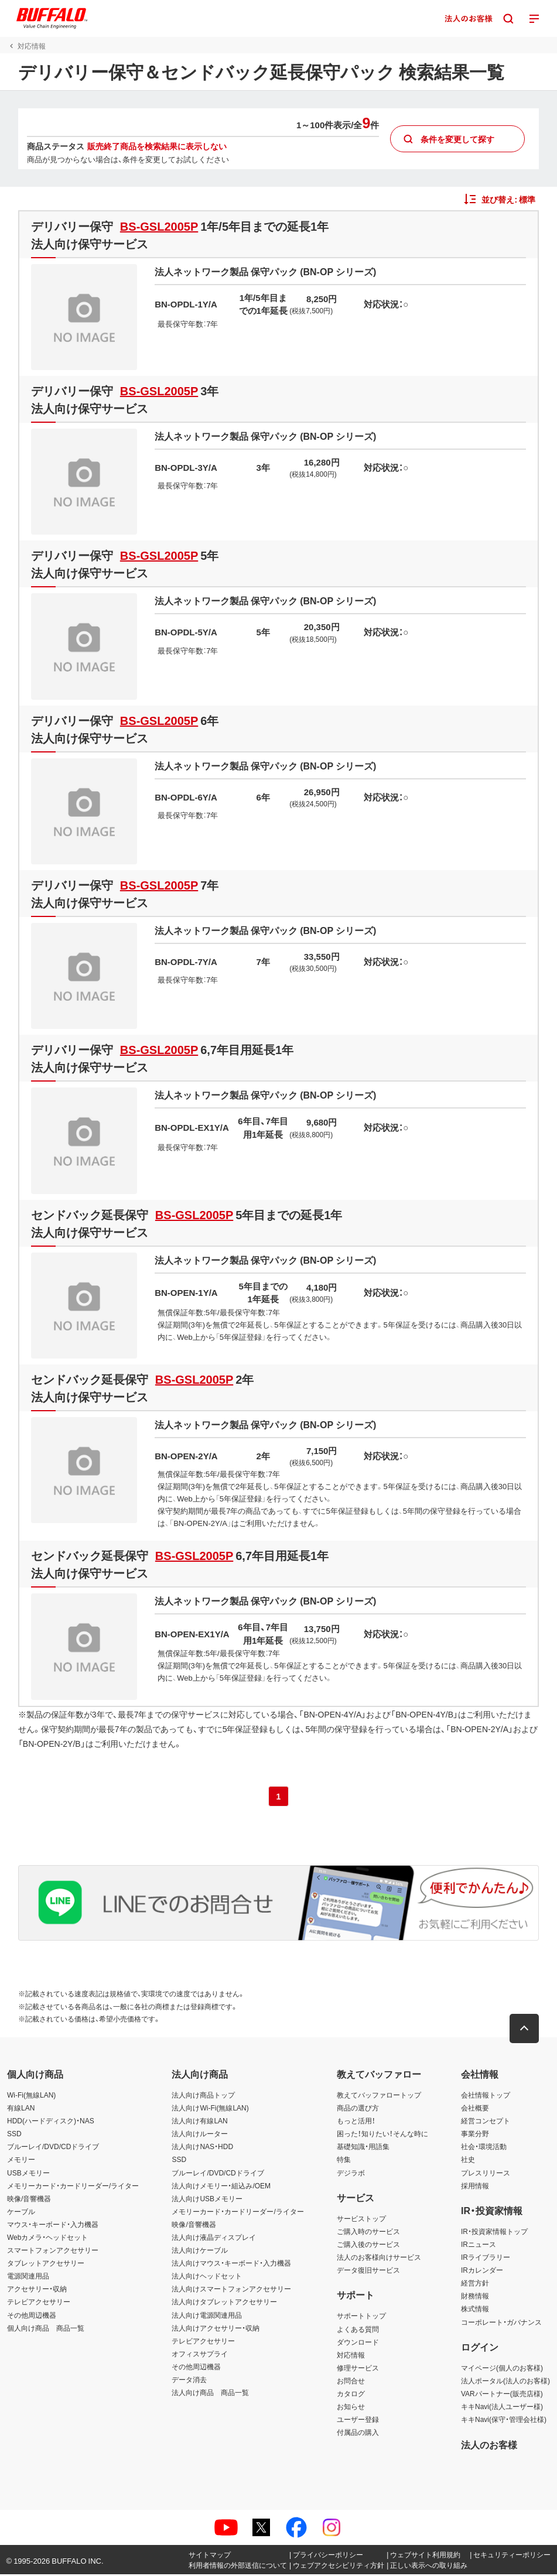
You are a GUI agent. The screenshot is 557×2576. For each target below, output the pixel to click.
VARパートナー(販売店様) (502, 2395)
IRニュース (478, 2246)
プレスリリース (485, 2174)
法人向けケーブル (200, 2252)
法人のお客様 (489, 2446)
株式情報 (475, 2310)
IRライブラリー (485, 2259)
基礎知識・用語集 (363, 2148)
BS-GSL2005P (158, 225)
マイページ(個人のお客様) (502, 2369)
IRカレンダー (482, 2272)
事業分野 (475, 2135)
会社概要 (475, 2110)
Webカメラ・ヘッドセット (47, 2239)
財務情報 (475, 2298)
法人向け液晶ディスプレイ (214, 2239)
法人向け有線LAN (199, 2122)
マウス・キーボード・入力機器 (52, 2226)
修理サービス (358, 2369)
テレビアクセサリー (38, 2303)
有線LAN (21, 2110)
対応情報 (351, 2356)
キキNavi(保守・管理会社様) (503, 2421)
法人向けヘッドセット (207, 2278)
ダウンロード (358, 2343)
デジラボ (351, 2174)
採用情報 (475, 2187)
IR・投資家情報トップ (494, 2233)
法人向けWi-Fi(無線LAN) (210, 2110)
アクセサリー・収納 (37, 2291)
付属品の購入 (358, 2434)
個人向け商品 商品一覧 (45, 2329)
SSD (14, 2135)
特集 (344, 2161)
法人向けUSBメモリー (207, 2200)
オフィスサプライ (200, 2355)
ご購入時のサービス (368, 2233)
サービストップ (361, 2220)
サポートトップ (361, 2317)
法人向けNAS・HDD (202, 2148)
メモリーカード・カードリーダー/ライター (73, 2187)
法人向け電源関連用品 (207, 2316)
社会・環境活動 (484, 2148)
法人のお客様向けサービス (379, 2259)
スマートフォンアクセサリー (52, 2252)
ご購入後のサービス (368, 2246)
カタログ (351, 2395)
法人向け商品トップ (203, 2097)
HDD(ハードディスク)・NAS (50, 2122)
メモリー (21, 2161)
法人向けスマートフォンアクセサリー (231, 2291)
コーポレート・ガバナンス (501, 2323)
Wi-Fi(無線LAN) (31, 2097)
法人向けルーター (200, 2135)
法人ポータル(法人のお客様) (505, 2382)
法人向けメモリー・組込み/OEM (221, 2187)
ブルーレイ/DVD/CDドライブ (53, 2148)
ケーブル (21, 2213)
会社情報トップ (485, 2097)
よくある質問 (358, 2330)
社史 (468, 2161)
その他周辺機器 (31, 2316)
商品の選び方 (358, 2110)
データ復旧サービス (368, 2272)
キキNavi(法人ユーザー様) (502, 2408)
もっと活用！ (356, 2122)
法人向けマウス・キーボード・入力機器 (231, 2265)
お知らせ (351, 2408)
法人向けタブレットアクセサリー (224, 2303)
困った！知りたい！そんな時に (382, 2135)
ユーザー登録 (358, 2421)
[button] (524, 2030)
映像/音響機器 (29, 2200)
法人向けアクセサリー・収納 (215, 2329)
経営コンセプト (485, 2122)
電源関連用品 (28, 2278)
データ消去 (189, 2381)
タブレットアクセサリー (45, 2265)
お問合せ (351, 2382)
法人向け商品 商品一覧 (210, 2394)
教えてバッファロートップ (379, 2097)
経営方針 (475, 2285)
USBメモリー (28, 2174)
